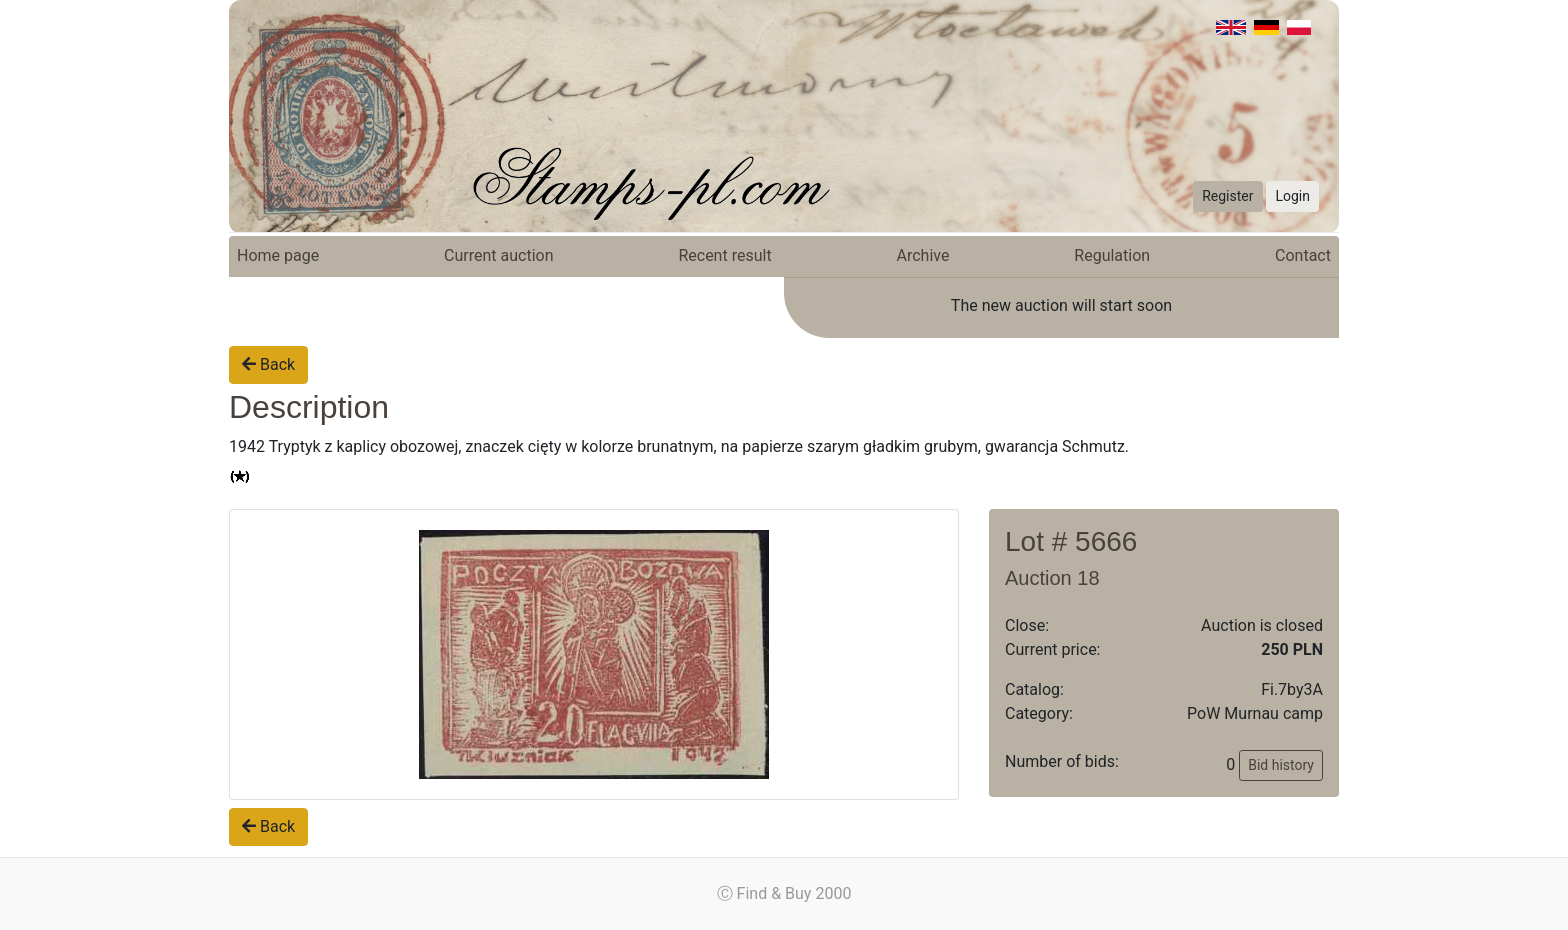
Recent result (724, 255)
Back (268, 364)
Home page (278, 255)
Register (1227, 196)
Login (1292, 196)
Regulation (1112, 255)
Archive (923, 255)
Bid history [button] (1281, 765)
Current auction (498, 255)
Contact (1303, 255)
